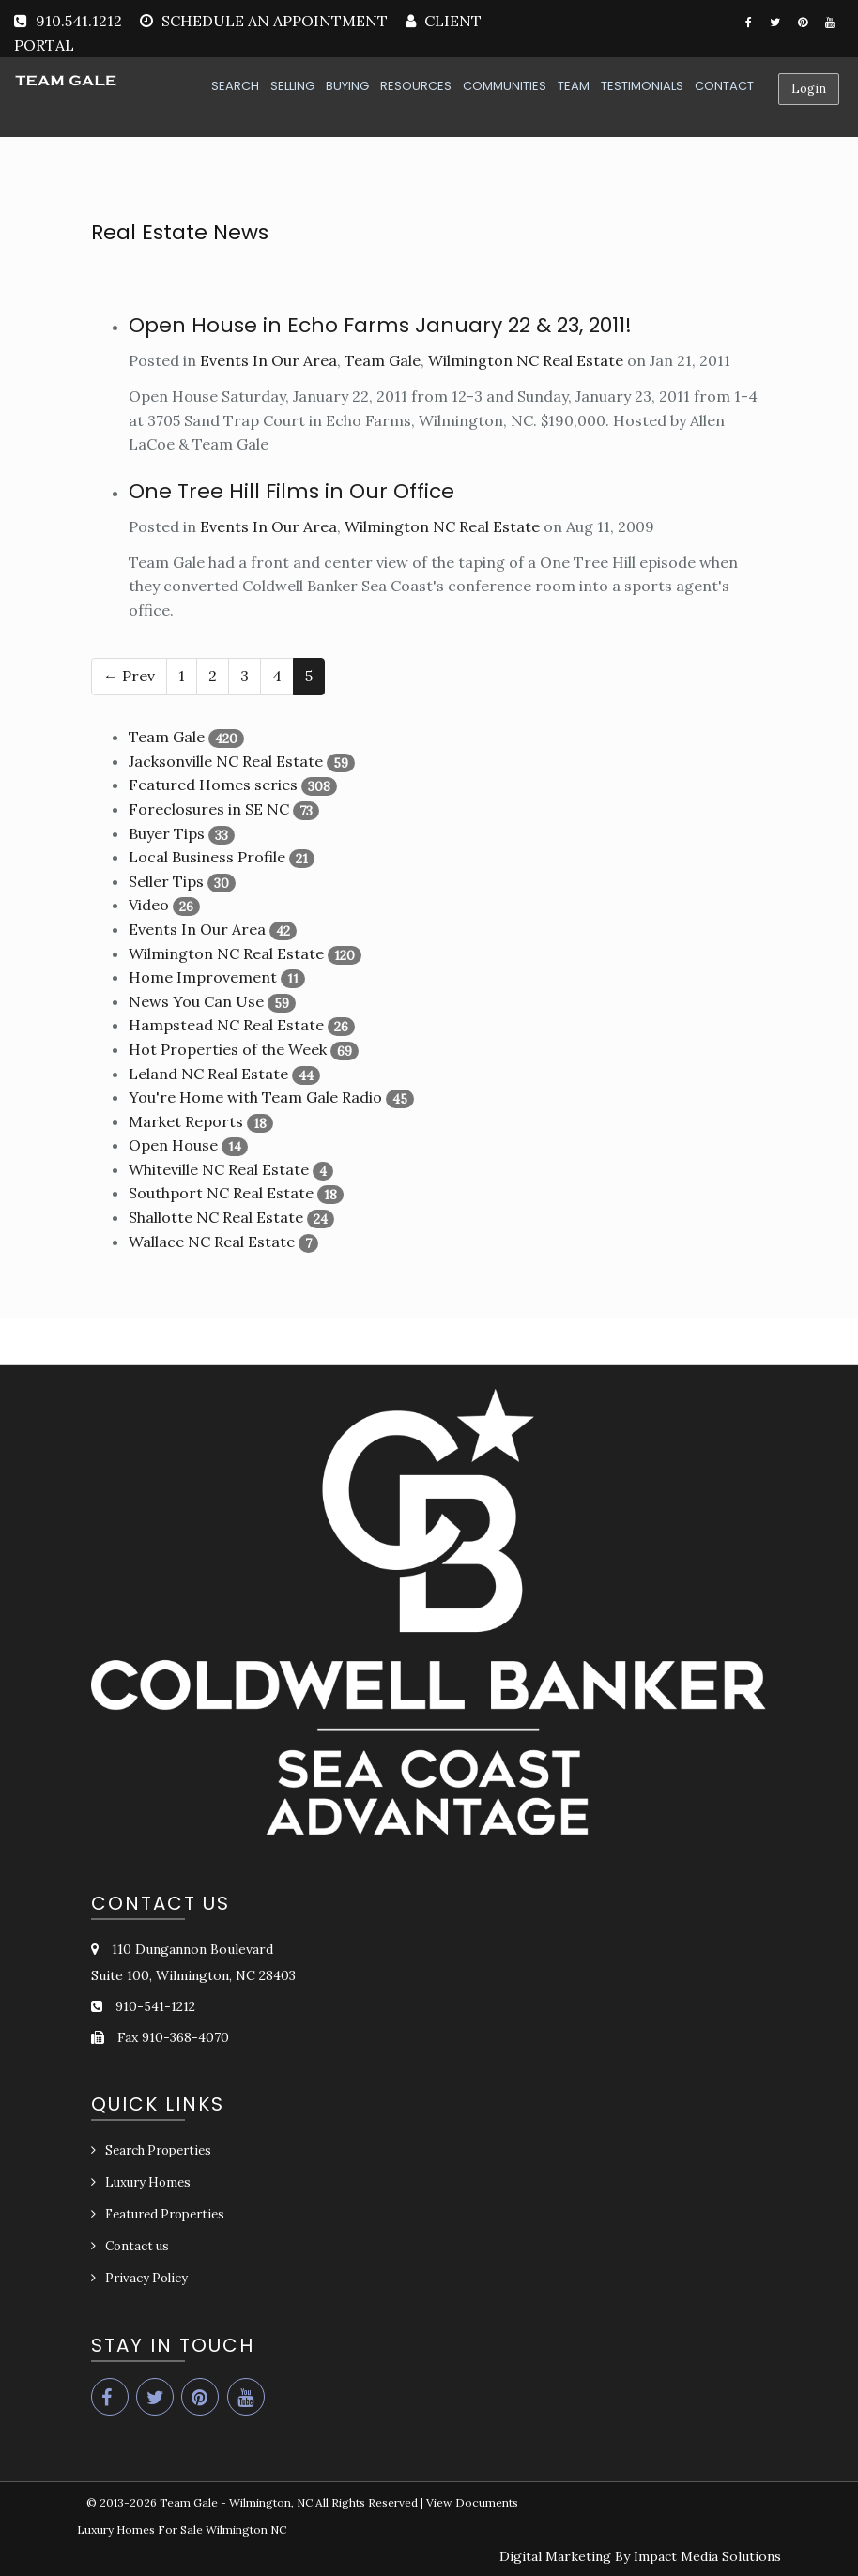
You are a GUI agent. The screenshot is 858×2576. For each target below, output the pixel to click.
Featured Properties (164, 2214)
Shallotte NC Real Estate (216, 1217)
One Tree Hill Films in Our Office (291, 491)
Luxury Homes (148, 2182)
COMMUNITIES (504, 86)
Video (149, 904)
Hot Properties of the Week (228, 1049)
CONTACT (724, 86)
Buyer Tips (167, 833)
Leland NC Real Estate (208, 1073)
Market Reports (186, 1121)
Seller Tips (166, 881)
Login (808, 89)
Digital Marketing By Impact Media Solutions (640, 2556)
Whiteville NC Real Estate (219, 1169)
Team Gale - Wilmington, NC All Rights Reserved (289, 2502)
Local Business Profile (207, 856)
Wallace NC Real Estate (212, 1241)
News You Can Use (196, 1001)
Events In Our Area (268, 360)
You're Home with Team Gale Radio (255, 1097)
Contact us (137, 2246)
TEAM (574, 86)
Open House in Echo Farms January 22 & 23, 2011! (380, 325)
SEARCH (235, 86)
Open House (173, 1145)
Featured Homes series (213, 784)
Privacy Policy (146, 2278)
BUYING (347, 86)
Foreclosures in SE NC (209, 809)
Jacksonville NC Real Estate (226, 761)
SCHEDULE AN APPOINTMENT (274, 20)
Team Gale (383, 360)
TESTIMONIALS (642, 86)
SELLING (292, 86)
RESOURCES (416, 86)
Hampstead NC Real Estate (226, 1024)
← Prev (129, 675)
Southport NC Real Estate (221, 1192)
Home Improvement (203, 977)
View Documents (472, 2502)
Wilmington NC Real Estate (525, 360)
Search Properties (158, 2150)
